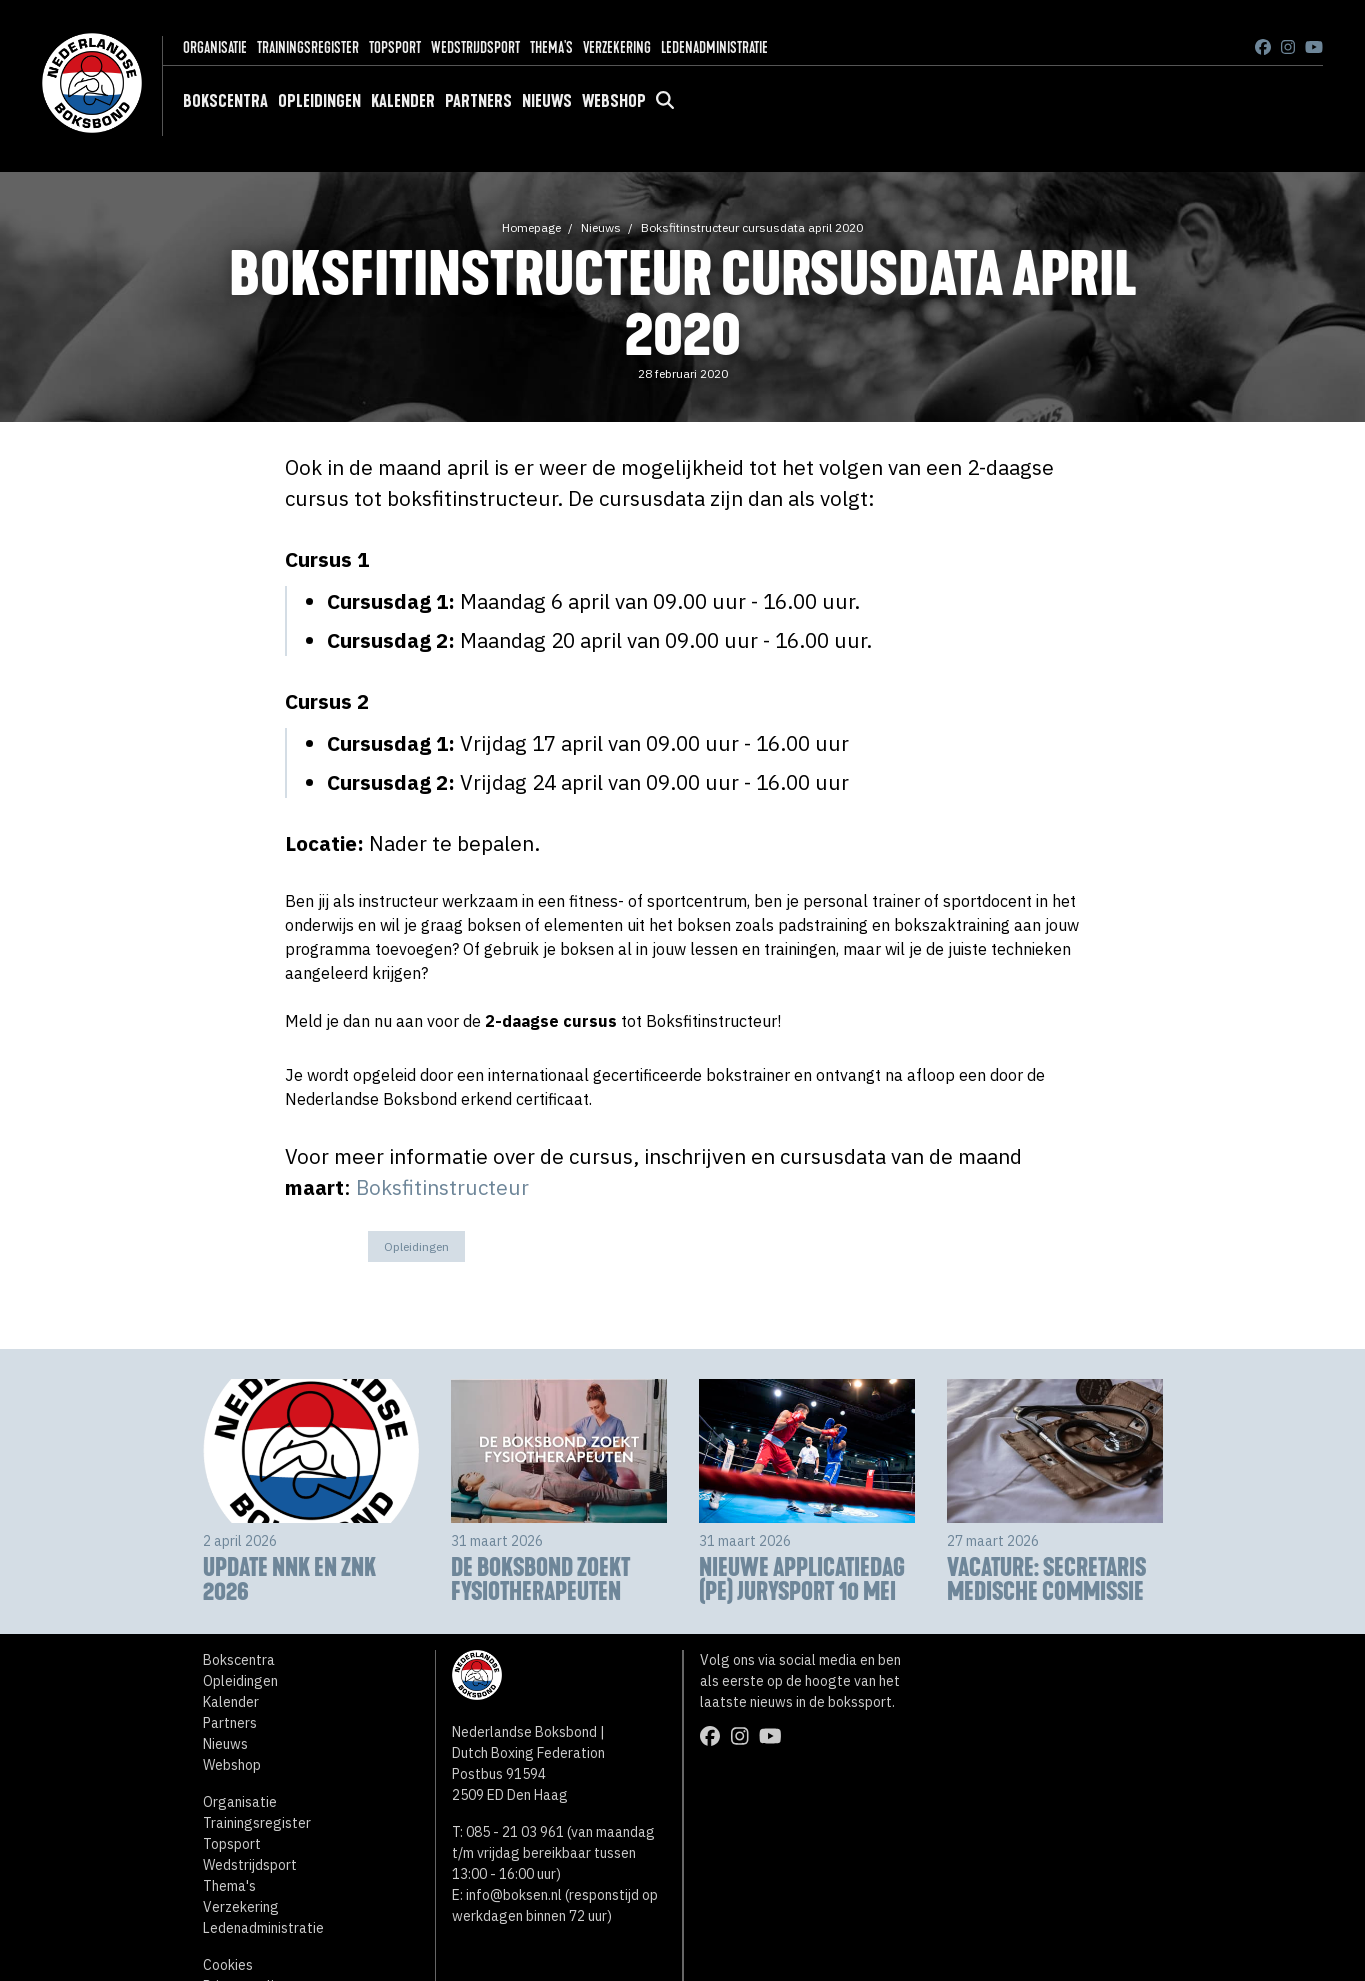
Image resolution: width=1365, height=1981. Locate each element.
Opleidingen (319, 101)
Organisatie (215, 47)
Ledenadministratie (714, 47)
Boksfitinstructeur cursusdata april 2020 (752, 227)
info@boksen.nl (514, 1895)
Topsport (395, 47)
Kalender (403, 101)
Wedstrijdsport (475, 47)
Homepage (531, 227)
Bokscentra (225, 101)
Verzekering (617, 47)
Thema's (551, 47)
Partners (478, 101)
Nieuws (547, 101)
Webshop (614, 101)
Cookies (228, 1965)
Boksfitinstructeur (442, 1187)
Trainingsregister (308, 47)
